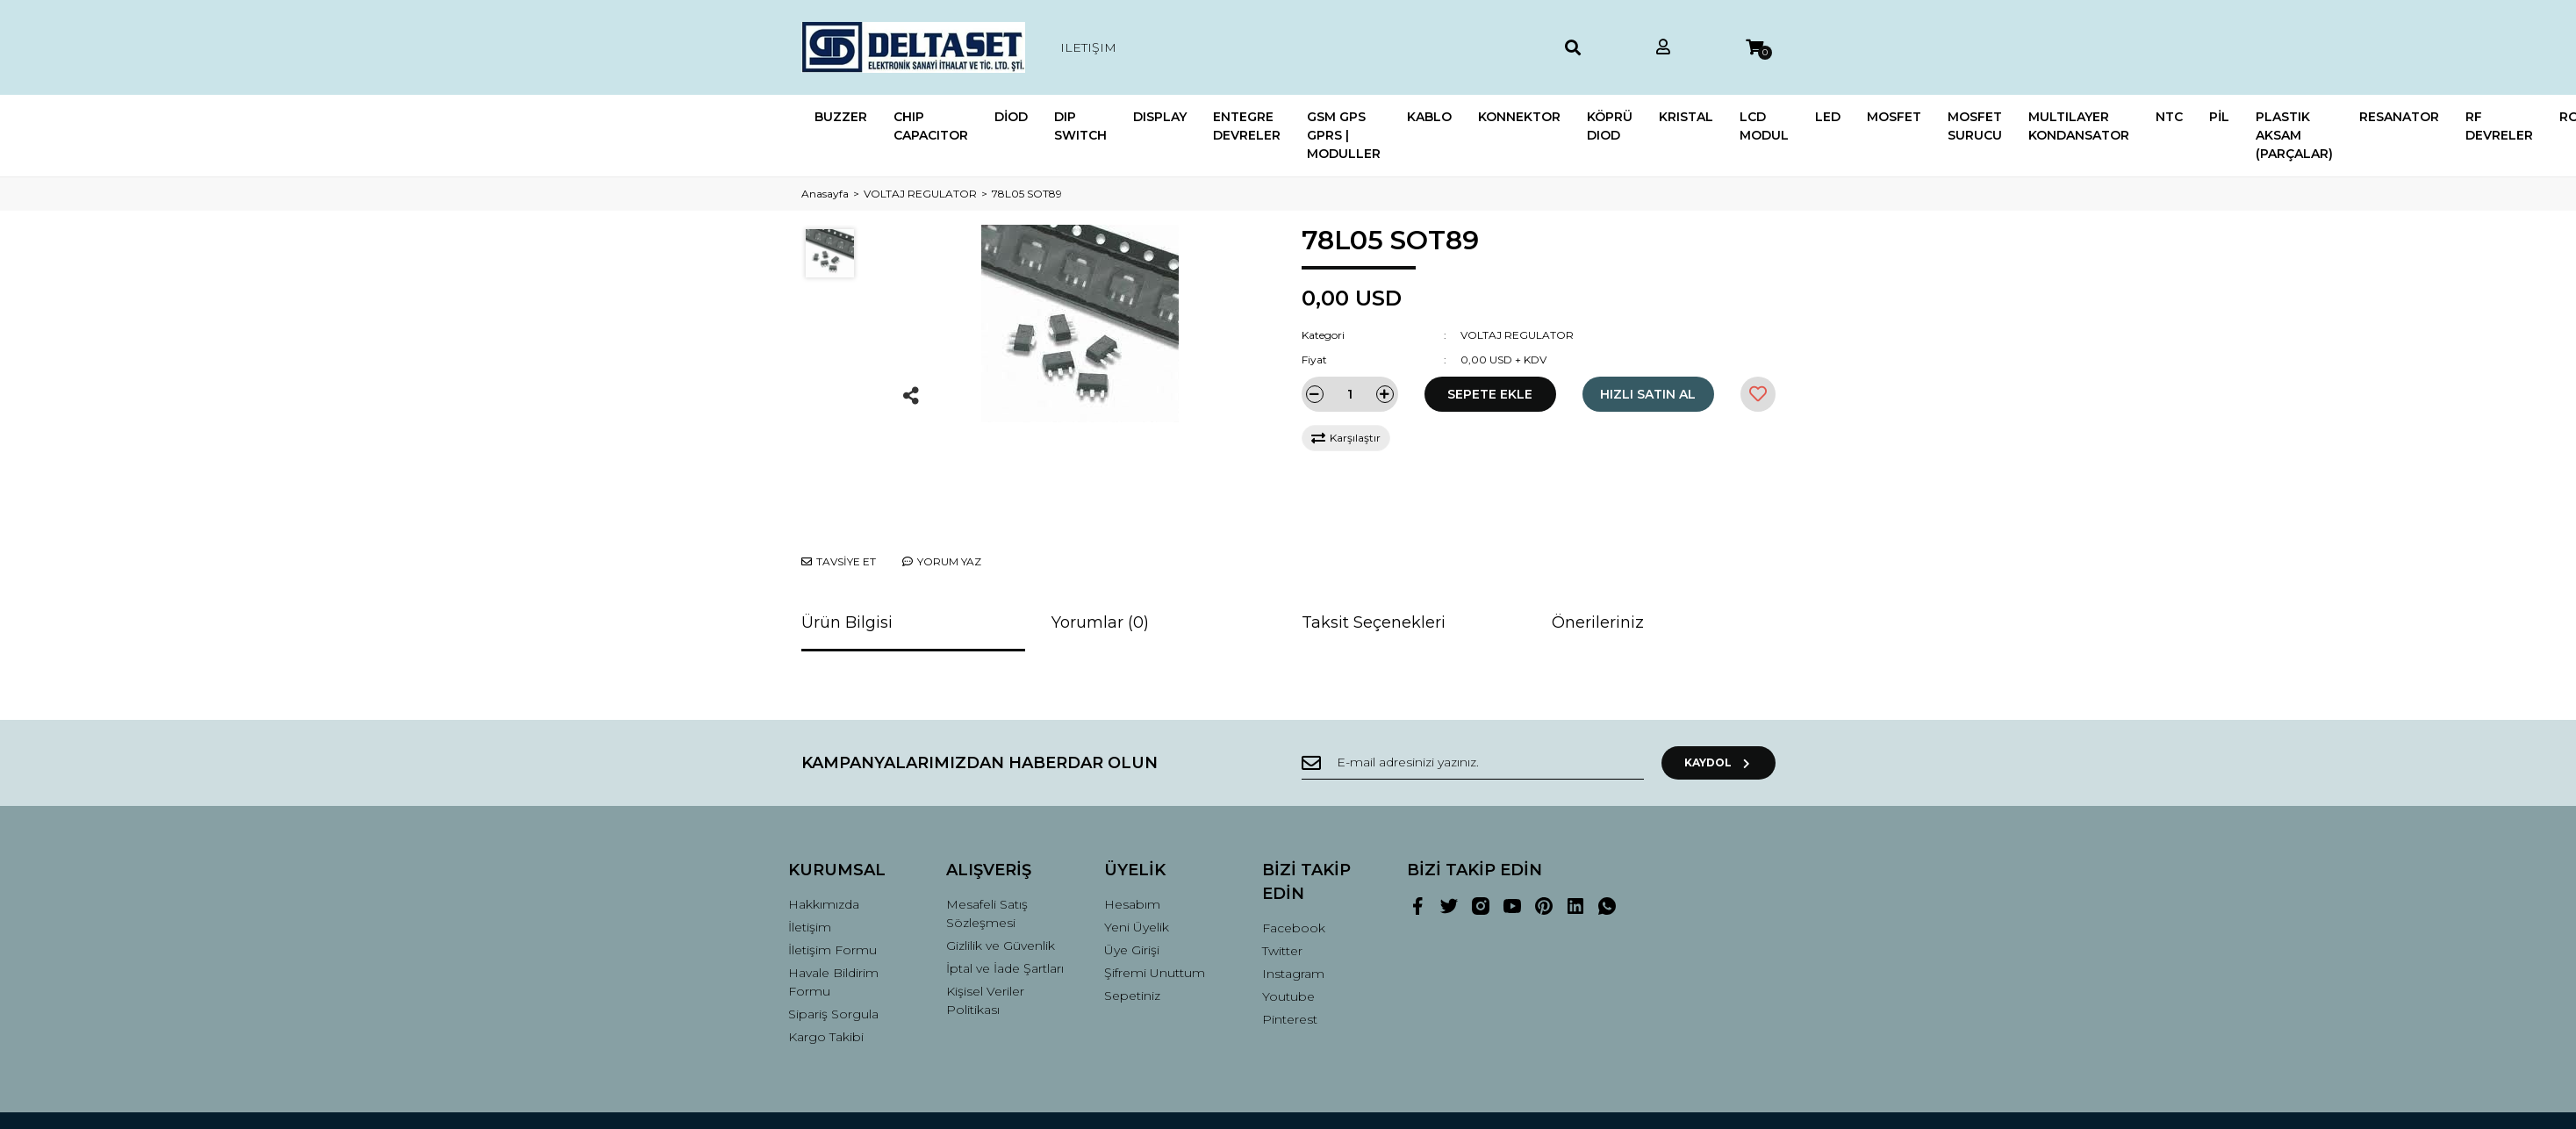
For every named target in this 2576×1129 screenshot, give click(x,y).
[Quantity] (1350, 394)
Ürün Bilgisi (847, 556)
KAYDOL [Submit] (1718, 696)
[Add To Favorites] (1758, 394)
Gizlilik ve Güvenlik (1000, 880)
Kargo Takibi (826, 971)
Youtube (1288, 930)
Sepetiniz (1132, 930)
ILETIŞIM (1088, 47)
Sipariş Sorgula (833, 948)
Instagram (1293, 908)
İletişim (809, 861)
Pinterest (1289, 953)
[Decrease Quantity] (1315, 394)
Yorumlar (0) (1100, 556)
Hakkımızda (823, 838)
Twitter (1282, 885)
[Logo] (913, 47)
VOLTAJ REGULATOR (1517, 335)
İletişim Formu (832, 884)
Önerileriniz (1598, 556)
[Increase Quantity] (1385, 394)
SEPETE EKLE (1489, 394)
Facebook (1293, 862)
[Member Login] (1663, 48)
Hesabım (1132, 838)
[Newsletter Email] (1473, 697)
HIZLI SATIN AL (1648, 394)
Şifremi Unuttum (1154, 907)
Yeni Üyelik (1136, 861)
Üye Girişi (1131, 884)
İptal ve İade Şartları (1005, 902)
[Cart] (1754, 48)
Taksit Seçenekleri (1374, 556)
